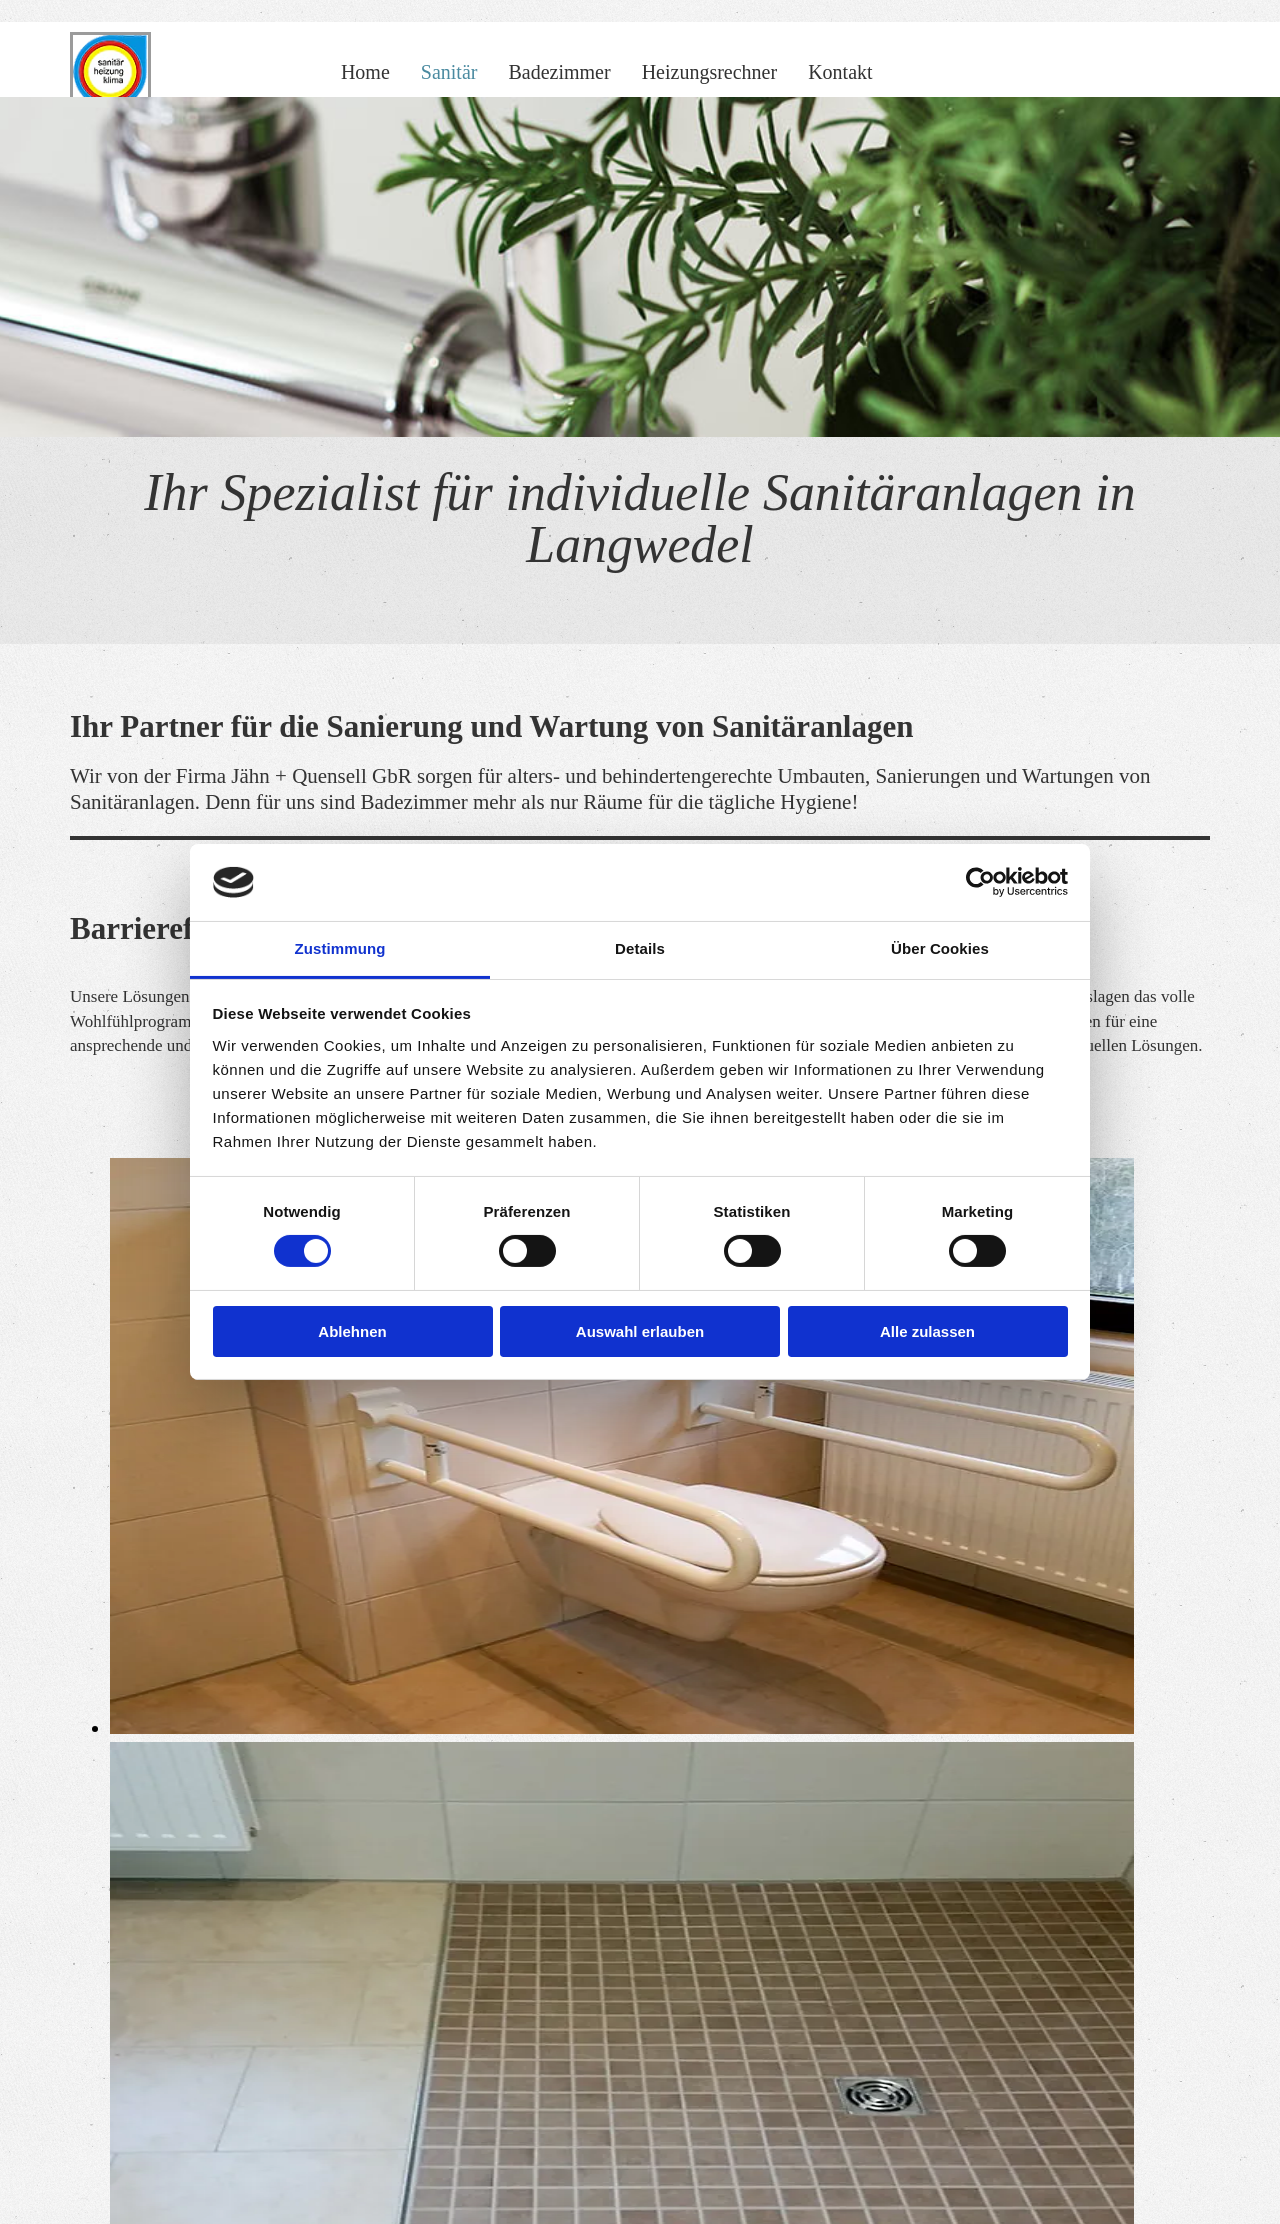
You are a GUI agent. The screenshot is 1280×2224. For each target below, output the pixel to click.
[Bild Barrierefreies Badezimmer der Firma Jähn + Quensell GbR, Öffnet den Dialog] (622, 1728)
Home (365, 72)
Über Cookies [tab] (940, 948)
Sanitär (449, 72)
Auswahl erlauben (640, 1331)
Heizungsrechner (710, 72)
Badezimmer (559, 72)
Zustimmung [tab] (340, 948)
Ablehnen (352, 1331)
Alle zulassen (927, 1331)
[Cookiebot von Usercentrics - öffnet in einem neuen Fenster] (980, 882)
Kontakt (840, 72)
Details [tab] (640, 948)
